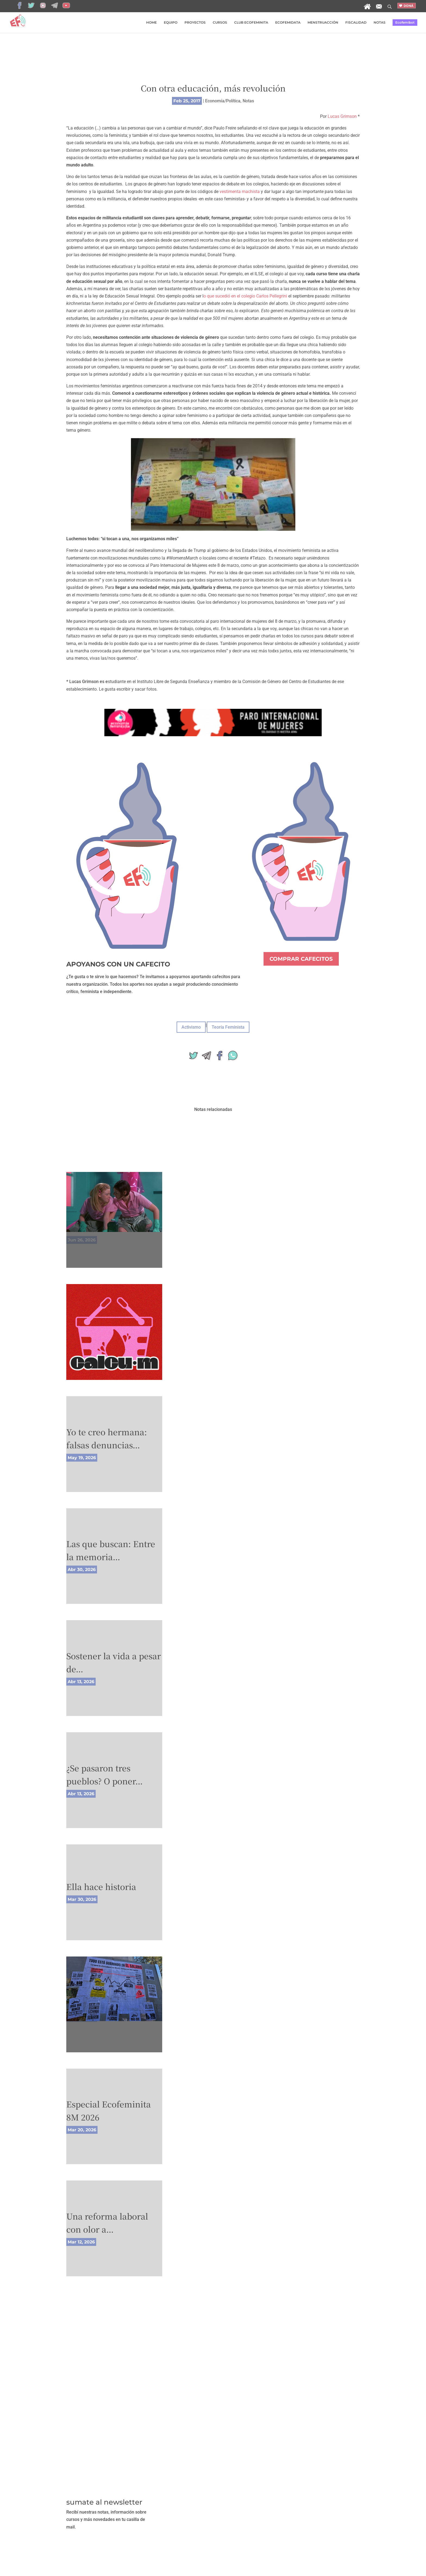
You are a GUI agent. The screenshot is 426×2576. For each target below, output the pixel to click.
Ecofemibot (405, 22)
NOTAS (380, 22)
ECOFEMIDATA (287, 22)
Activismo (191, 1027)
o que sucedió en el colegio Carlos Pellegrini (245, 296)
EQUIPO (170, 22)
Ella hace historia (101, 1886)
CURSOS (220, 22)
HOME (151, 22)
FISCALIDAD (356, 22)
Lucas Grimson (342, 116)
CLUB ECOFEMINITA (251, 22)
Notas (248, 100)
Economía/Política (222, 100)
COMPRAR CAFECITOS (301, 959)
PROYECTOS (195, 22)
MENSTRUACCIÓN (323, 22)
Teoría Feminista (228, 1027)
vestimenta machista (240, 191)
